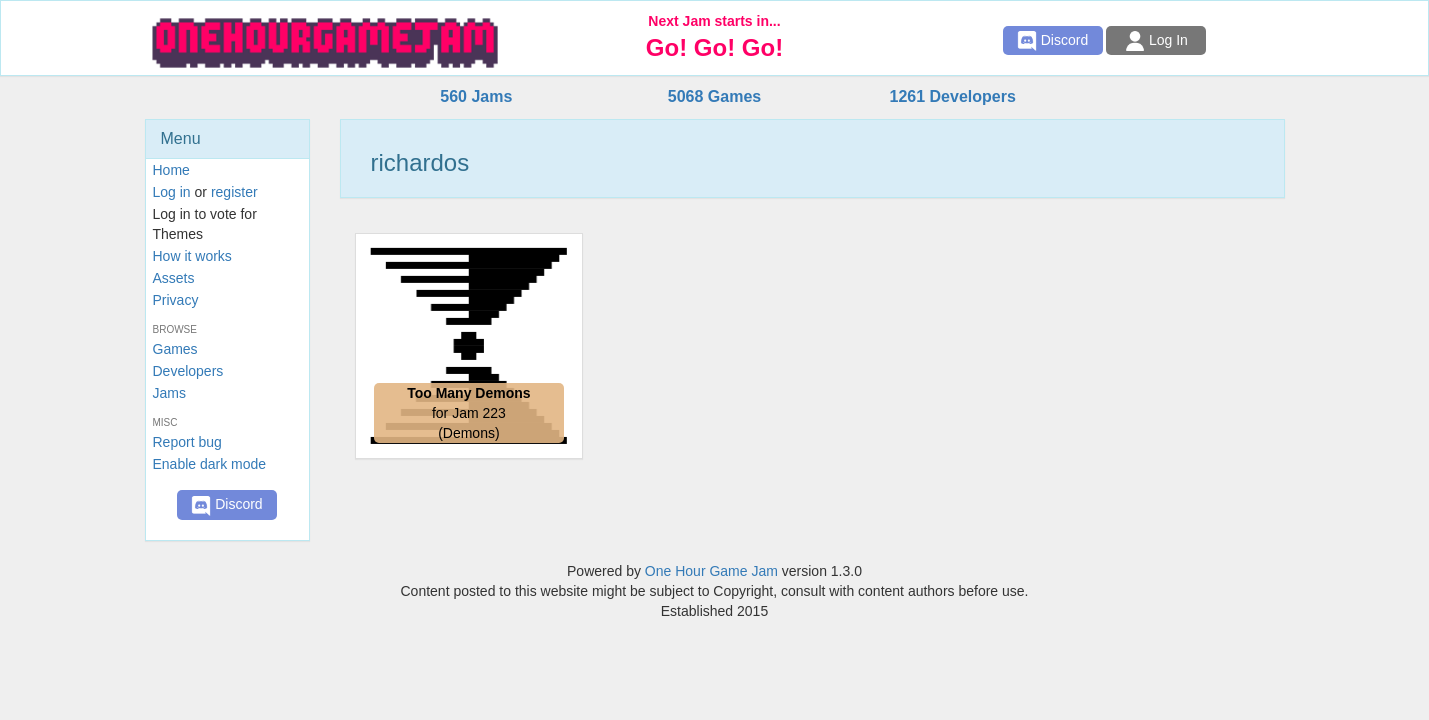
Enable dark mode (210, 464)
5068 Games (714, 96)
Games (175, 349)
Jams (169, 393)
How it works (192, 256)
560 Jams (476, 96)
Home (171, 170)
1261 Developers (952, 96)
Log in (172, 192)
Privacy (176, 300)
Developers (188, 371)
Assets (174, 278)
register (234, 192)
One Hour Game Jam (711, 571)
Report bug (187, 442)
